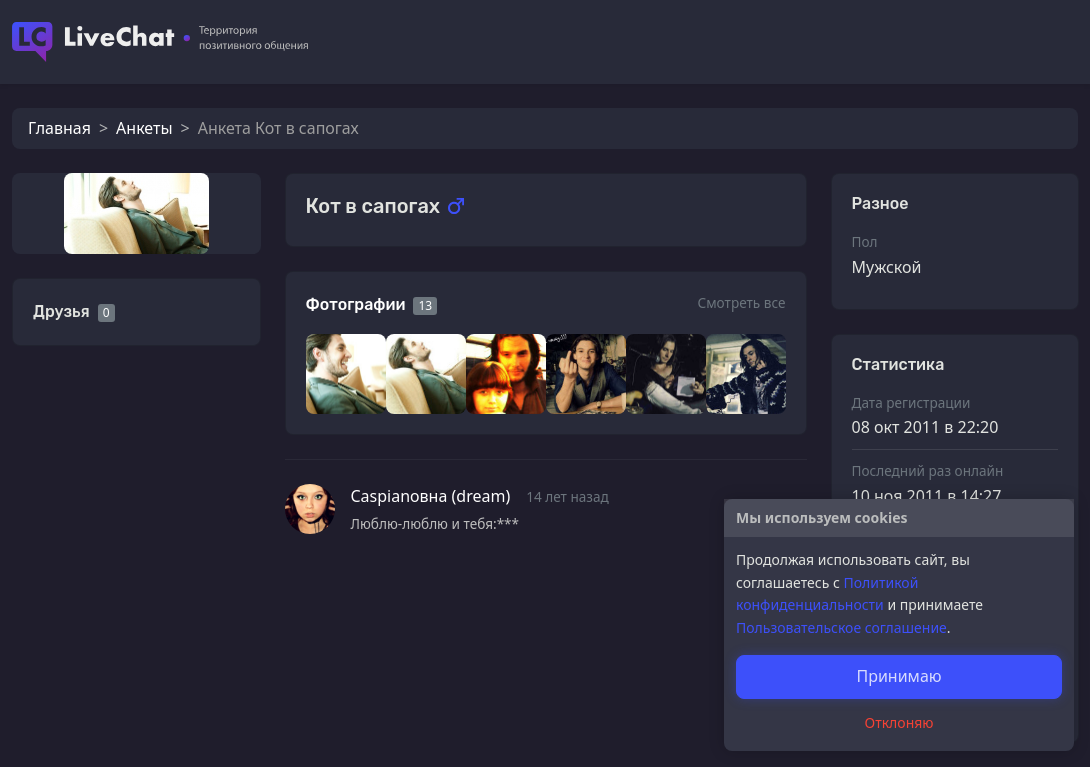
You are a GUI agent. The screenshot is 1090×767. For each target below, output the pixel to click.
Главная (59, 128)
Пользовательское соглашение (841, 627)
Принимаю (898, 676)
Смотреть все (741, 302)
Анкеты (144, 128)
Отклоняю (899, 722)
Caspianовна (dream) (431, 496)
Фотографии (356, 304)
